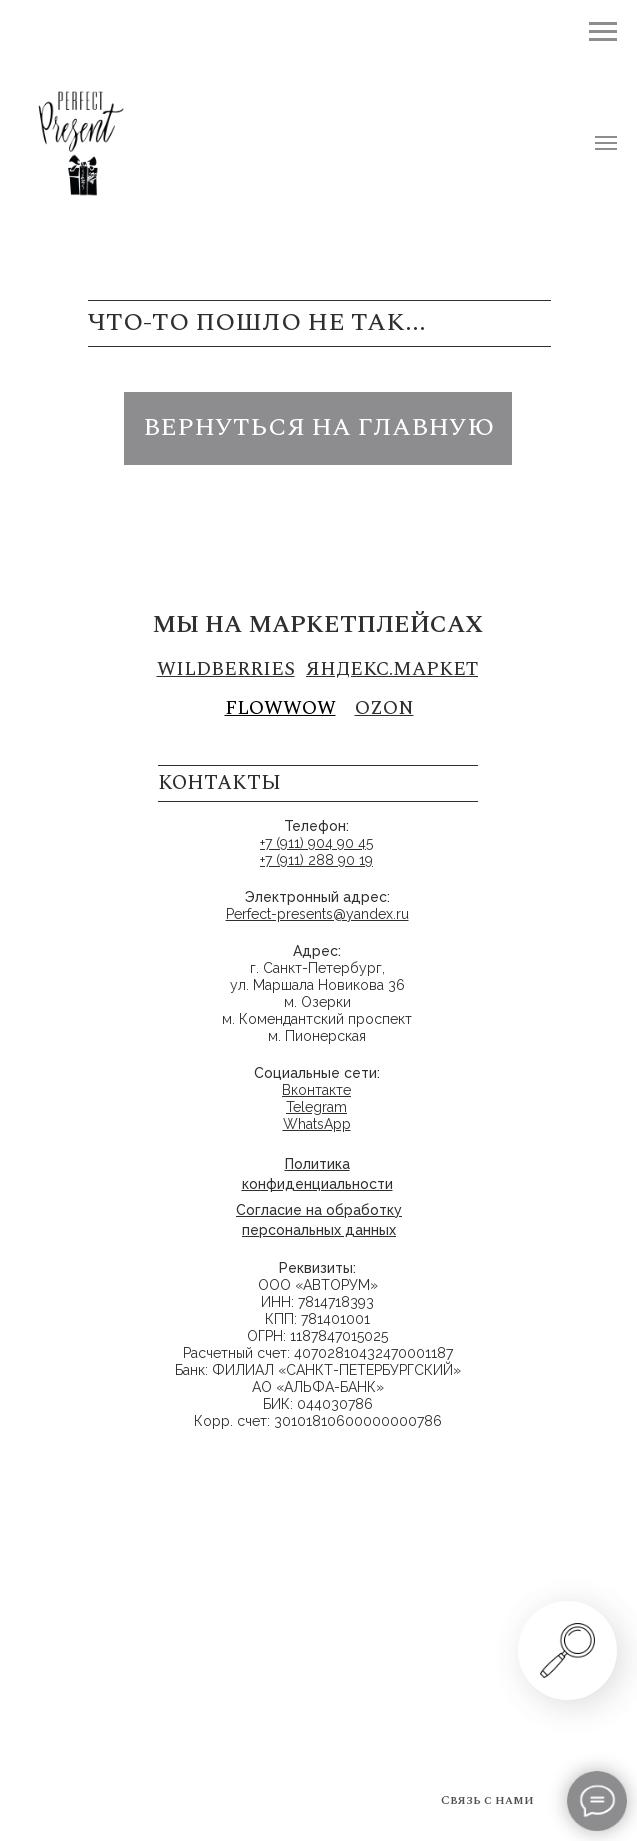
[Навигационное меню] (606, 143)
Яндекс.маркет (392, 669)
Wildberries (226, 669)
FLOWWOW (280, 708)
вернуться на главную (318, 428)
